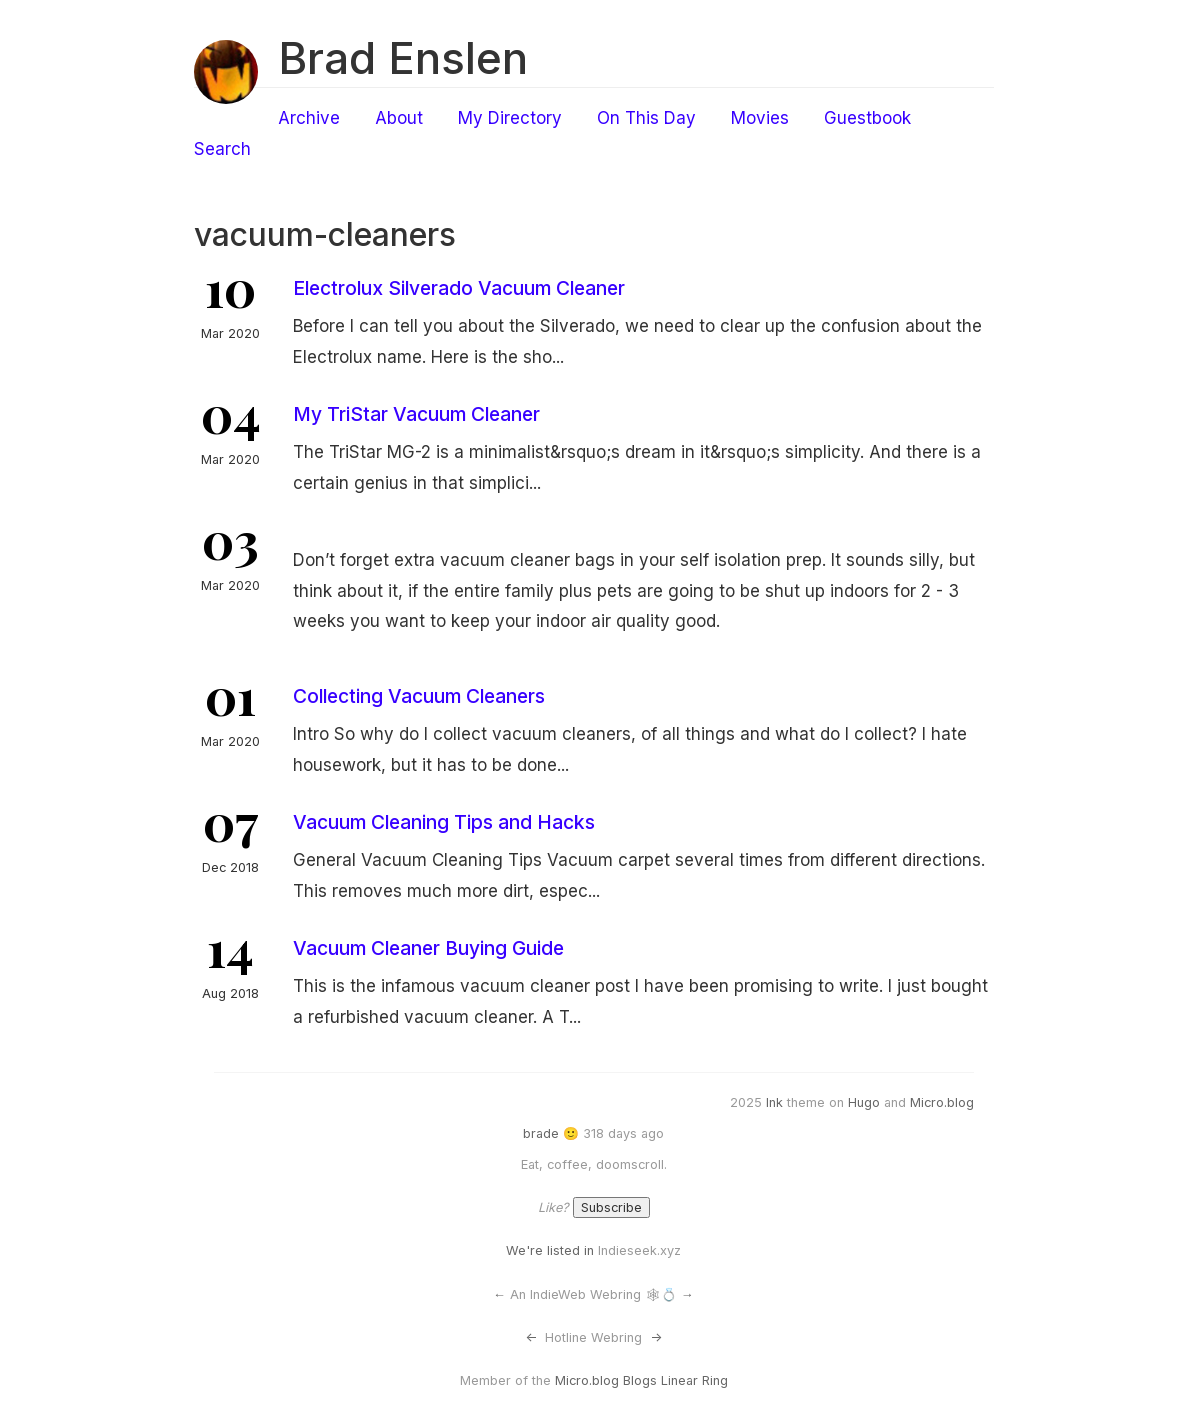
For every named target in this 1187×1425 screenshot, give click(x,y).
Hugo (864, 1102)
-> (656, 1337)
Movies (760, 118)
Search (222, 149)
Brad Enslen (403, 58)
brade (541, 1133)
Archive (309, 118)
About (399, 118)
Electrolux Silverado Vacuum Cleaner (459, 288)
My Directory (510, 118)
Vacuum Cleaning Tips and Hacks (444, 822)
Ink (774, 1102)
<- (531, 1337)
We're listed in (550, 1250)
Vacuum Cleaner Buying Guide (428, 948)
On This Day (646, 118)
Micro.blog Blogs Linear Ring (641, 1380)
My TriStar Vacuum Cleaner (416, 414)
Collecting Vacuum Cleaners (419, 696)
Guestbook (867, 118)
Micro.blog (942, 1102)
